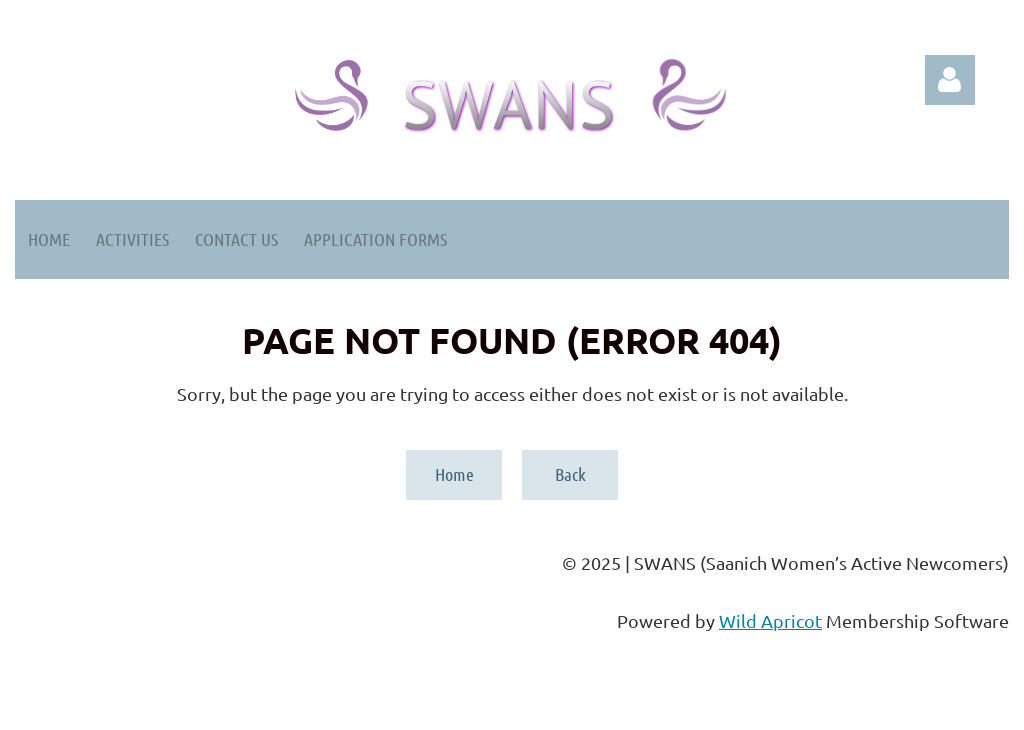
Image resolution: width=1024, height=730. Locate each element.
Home (454, 474)
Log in (950, 80)
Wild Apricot (770, 620)
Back (570, 474)
